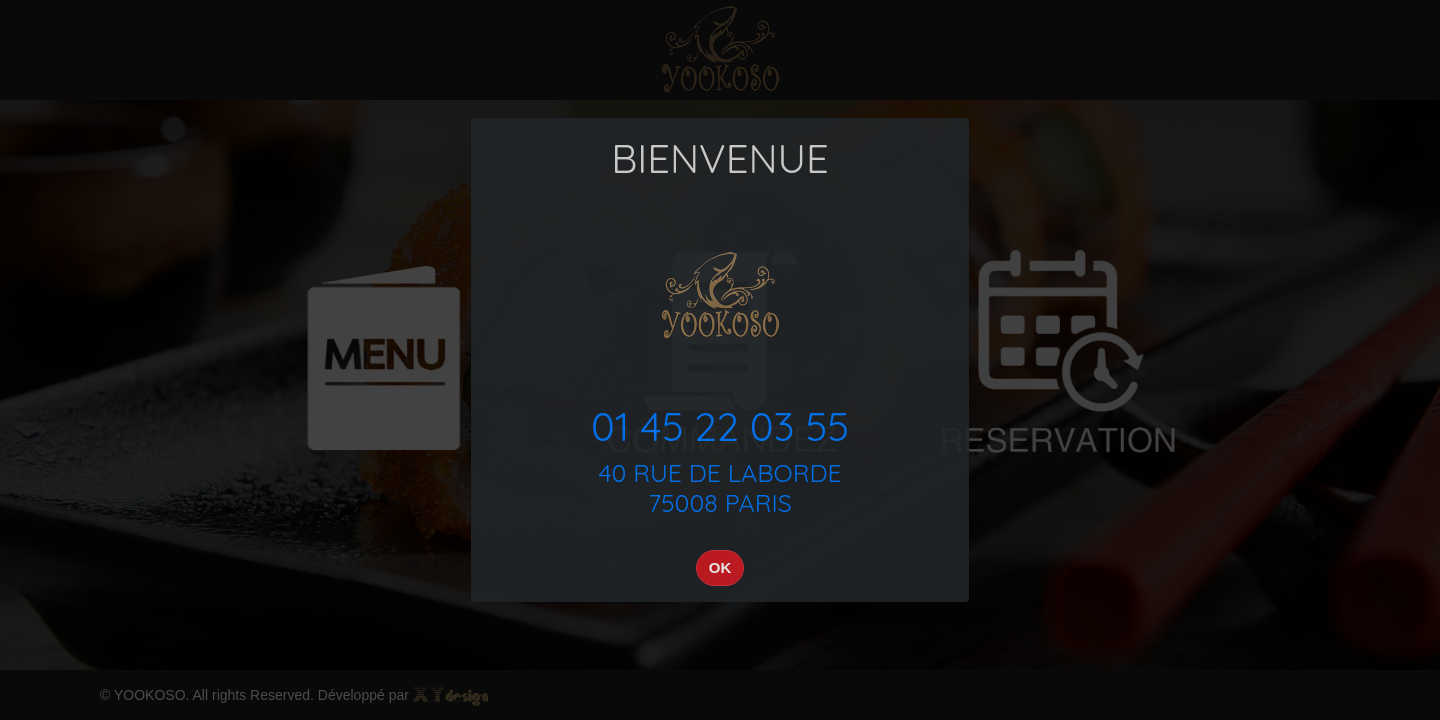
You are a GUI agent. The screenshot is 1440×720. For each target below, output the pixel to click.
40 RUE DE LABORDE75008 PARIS (719, 487)
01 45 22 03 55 (720, 426)
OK (720, 567)
